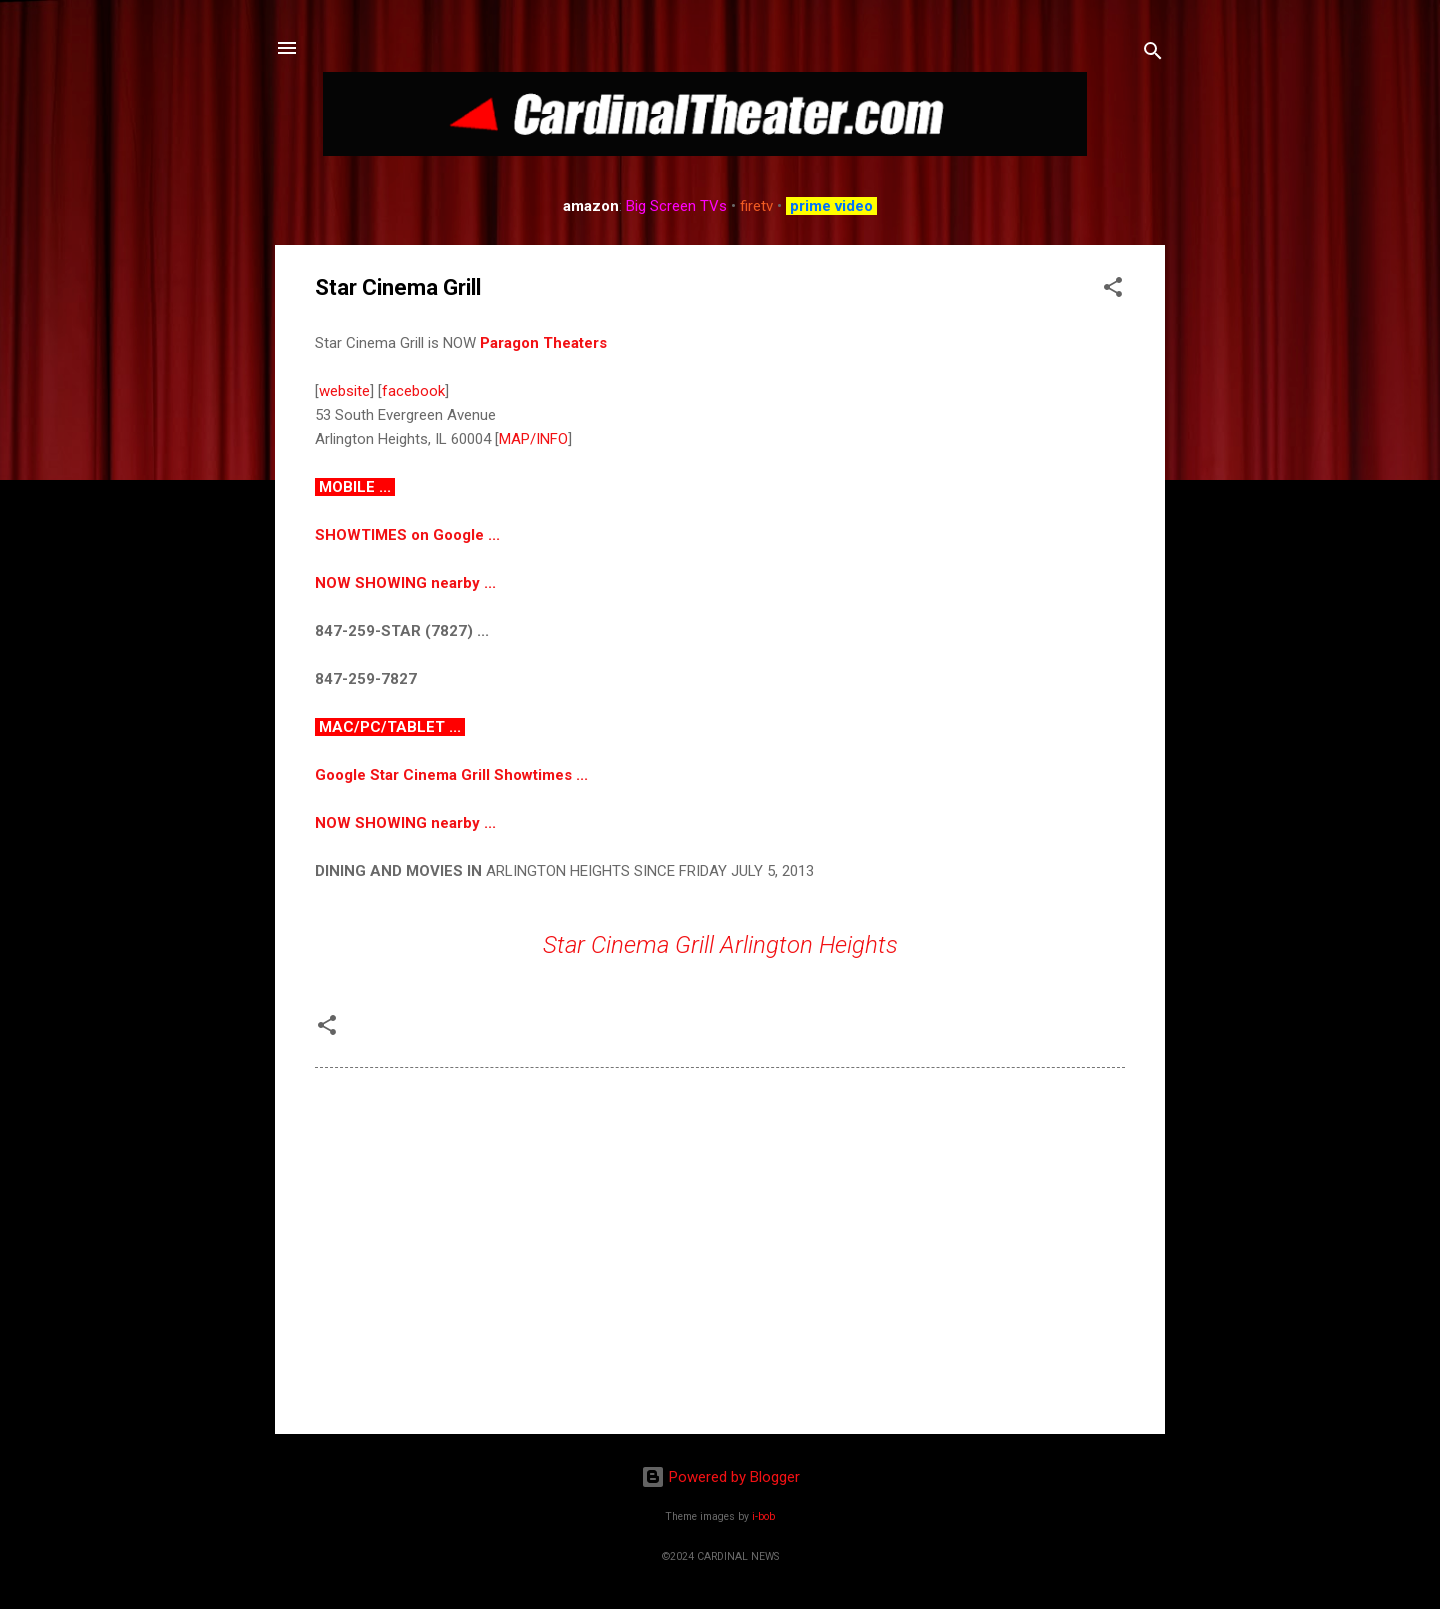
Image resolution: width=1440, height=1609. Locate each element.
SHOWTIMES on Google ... (407, 535)
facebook (413, 391)
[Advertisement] (720, 1248)
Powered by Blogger (720, 1477)
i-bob (763, 1516)
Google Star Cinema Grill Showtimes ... (451, 775)
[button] (1113, 290)
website (344, 391)
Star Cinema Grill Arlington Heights (720, 945)
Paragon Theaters (543, 343)
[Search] (1153, 54)
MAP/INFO (533, 439)
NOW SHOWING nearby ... (405, 583)
